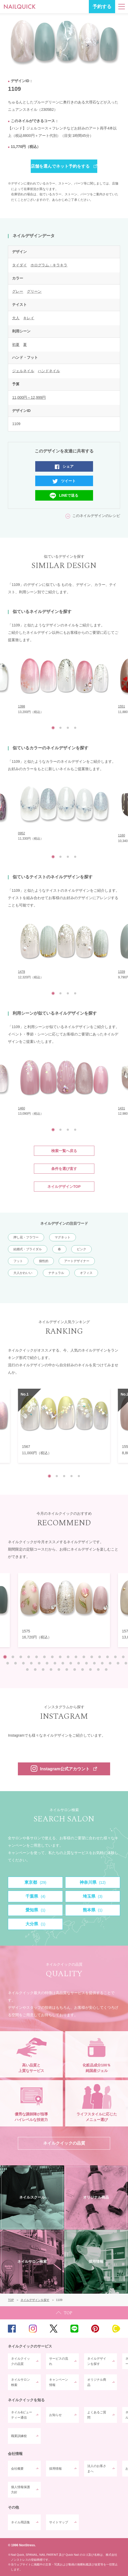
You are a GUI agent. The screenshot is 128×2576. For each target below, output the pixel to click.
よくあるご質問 (96, 2414)
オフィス (86, 1273)
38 (66, 1669)
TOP (64, 2312)
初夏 (15, 344)
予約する (102, 6)
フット (18, 1261)
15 (115, 1657)
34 (35, 1669)
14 (107, 1657)
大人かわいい (22, 1273)
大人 (15, 318)
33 (27, 1669)
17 (7, 1663)
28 (94, 1663)
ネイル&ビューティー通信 (21, 2414)
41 (90, 1669)
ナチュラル (56, 1273)
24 (63, 1663)
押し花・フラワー (26, 1237)
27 (86, 1663)
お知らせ (55, 2415)
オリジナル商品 (96, 2382)
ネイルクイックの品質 (20, 2361)
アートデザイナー (76, 1261)
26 (78, 1663)
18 (15, 1663)
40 (82, 1669)
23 (55, 1663)
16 (123, 1657)
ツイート (68, 481)
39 (74, 1669)
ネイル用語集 (20, 2522)
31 (118, 1663)
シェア (68, 466)
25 (70, 1663)
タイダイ (19, 265)
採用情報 (55, 2468)
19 (23, 1663)
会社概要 (17, 2468)
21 (39, 1663)
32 (126, 1663)
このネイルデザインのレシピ (96, 516)
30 (110, 1663)
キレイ (28, 318)
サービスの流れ (58, 2361)
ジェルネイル (23, 371)
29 (102, 1663)
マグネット (62, 1237)
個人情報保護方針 (20, 2489)
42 (98, 1669)
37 (59, 1669)
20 (31, 1663)
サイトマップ (58, 2522)
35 (43, 1669)
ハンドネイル (49, 371)
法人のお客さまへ (96, 2468)
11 (84, 1657)
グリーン (34, 291)
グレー (17, 291)
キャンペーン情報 (58, 2382)
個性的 (43, 1261)
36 (51, 1669)
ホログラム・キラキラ (48, 265)
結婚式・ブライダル (27, 1249)
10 (76, 1657)
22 (47, 1663)
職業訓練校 (19, 2436)
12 (91, 1657)
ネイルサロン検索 (20, 2382)
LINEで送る (69, 495)
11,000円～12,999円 (29, 397)
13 (99, 1657)
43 (106, 1669)
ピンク (81, 1249)
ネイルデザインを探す (96, 2361)
